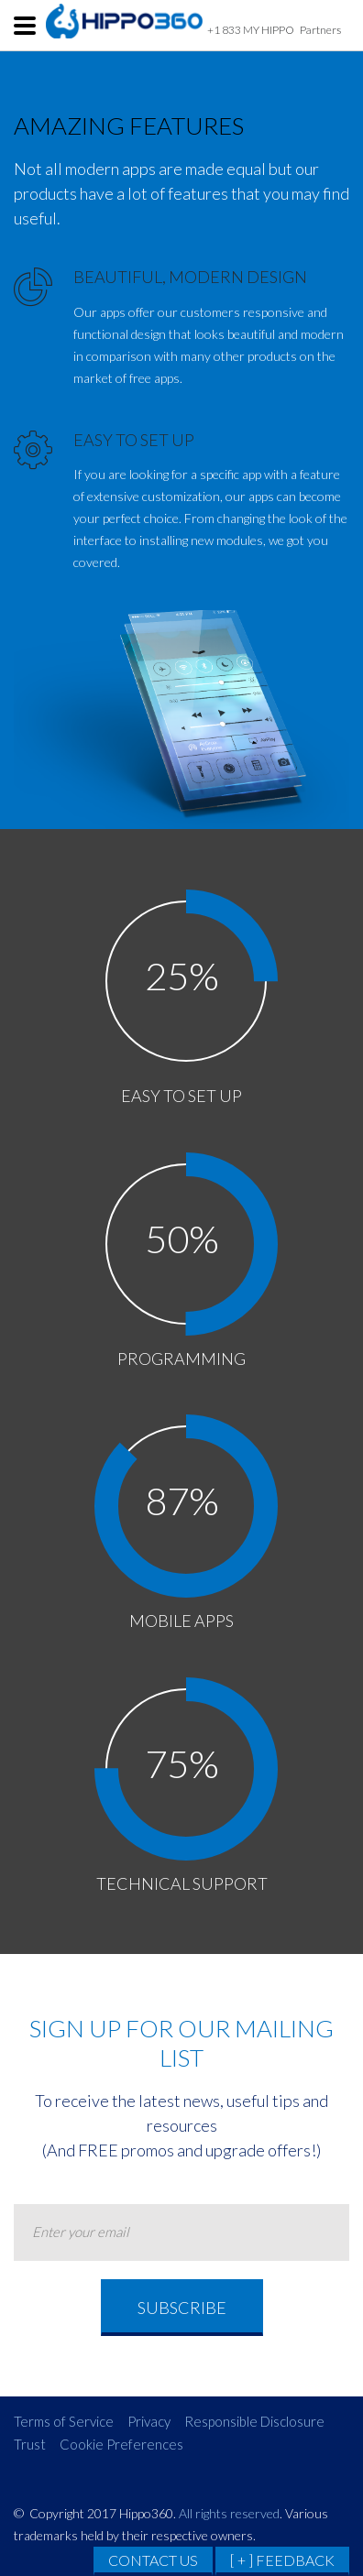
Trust (30, 2444)
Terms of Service (64, 2421)
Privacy (148, 2421)
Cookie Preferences (121, 2444)
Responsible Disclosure (254, 2421)
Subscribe (182, 2308)
